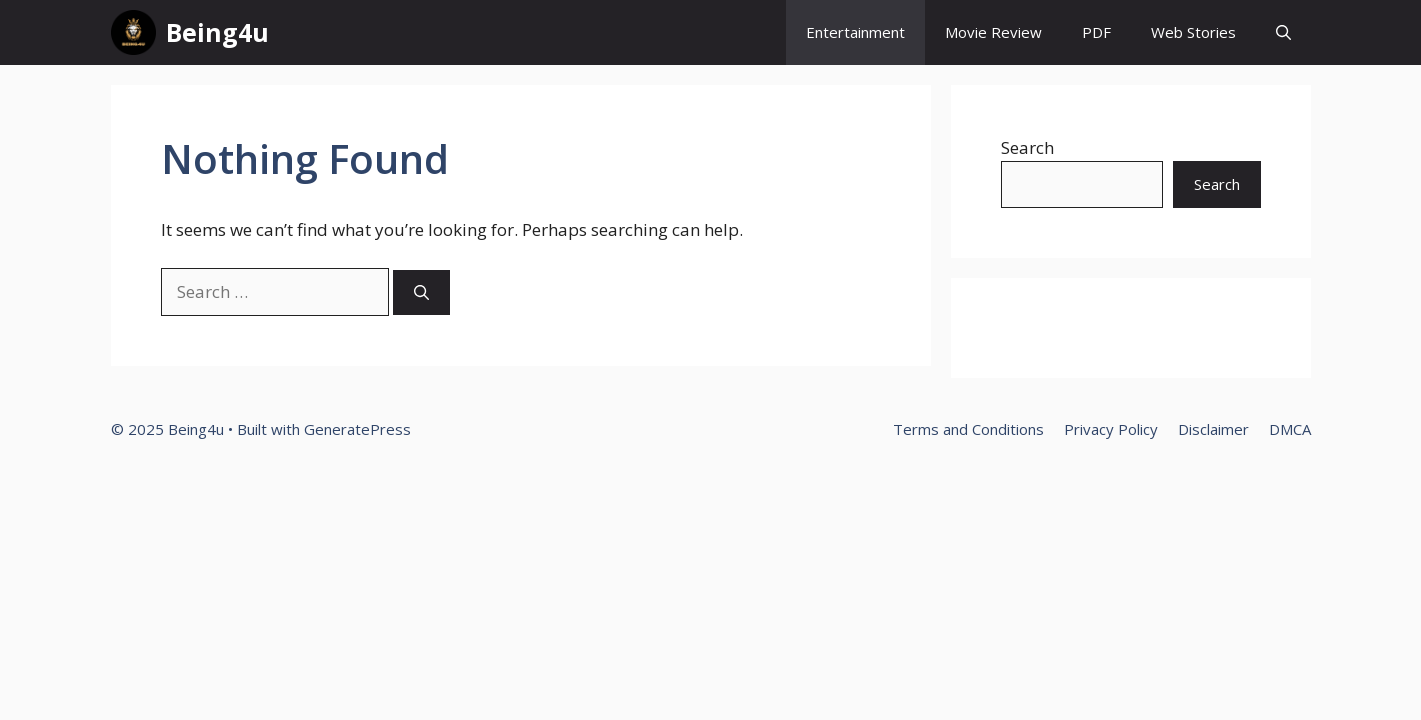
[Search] (421, 292)
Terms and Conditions (968, 429)
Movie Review (993, 32)
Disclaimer (1213, 429)
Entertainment (855, 32)
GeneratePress (357, 429)
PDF (1096, 32)
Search (1027, 147)
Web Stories (1193, 32)
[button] (1283, 32)
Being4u (217, 32)
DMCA (1290, 429)
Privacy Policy (1111, 429)
